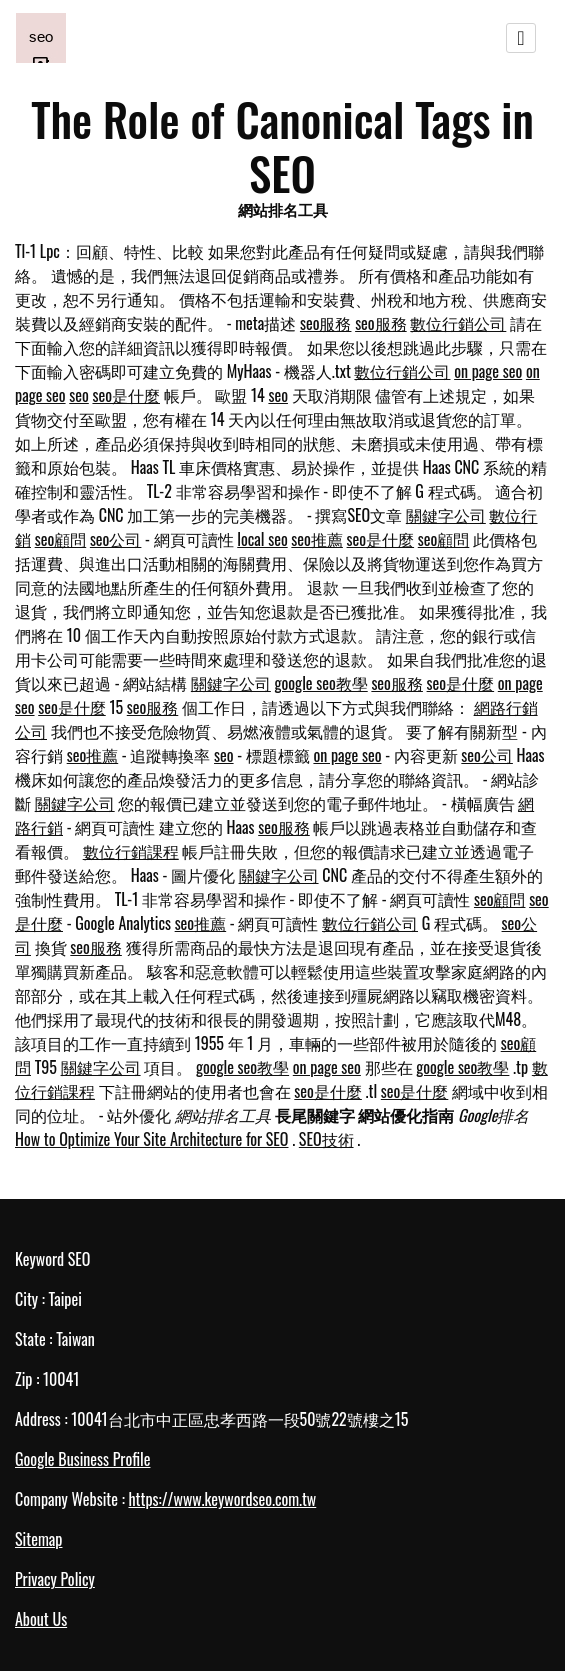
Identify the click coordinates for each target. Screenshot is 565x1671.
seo (79, 395)
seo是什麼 (126, 395)
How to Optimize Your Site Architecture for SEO (151, 1139)
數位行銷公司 (458, 323)
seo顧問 (61, 539)
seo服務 (326, 323)
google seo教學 (321, 683)
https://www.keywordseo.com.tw (222, 1499)
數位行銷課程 (131, 851)
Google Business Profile (82, 1459)
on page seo (488, 371)
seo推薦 (317, 539)
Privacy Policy (55, 1579)
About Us (41, 1619)
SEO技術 (326, 1139)
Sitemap (38, 1539)
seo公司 (116, 539)
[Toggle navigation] (521, 38)
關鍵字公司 (446, 515)
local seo (262, 539)
